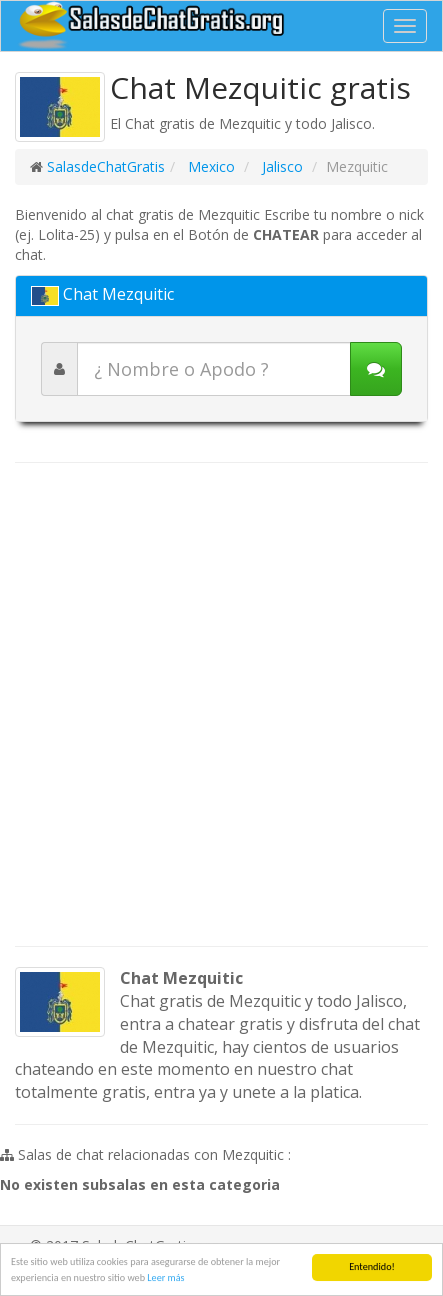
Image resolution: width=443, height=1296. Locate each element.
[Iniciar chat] (376, 369)
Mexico (209, 166)
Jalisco (280, 166)
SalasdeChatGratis (106, 166)
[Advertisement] (221, 704)
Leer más (165, 1277)
